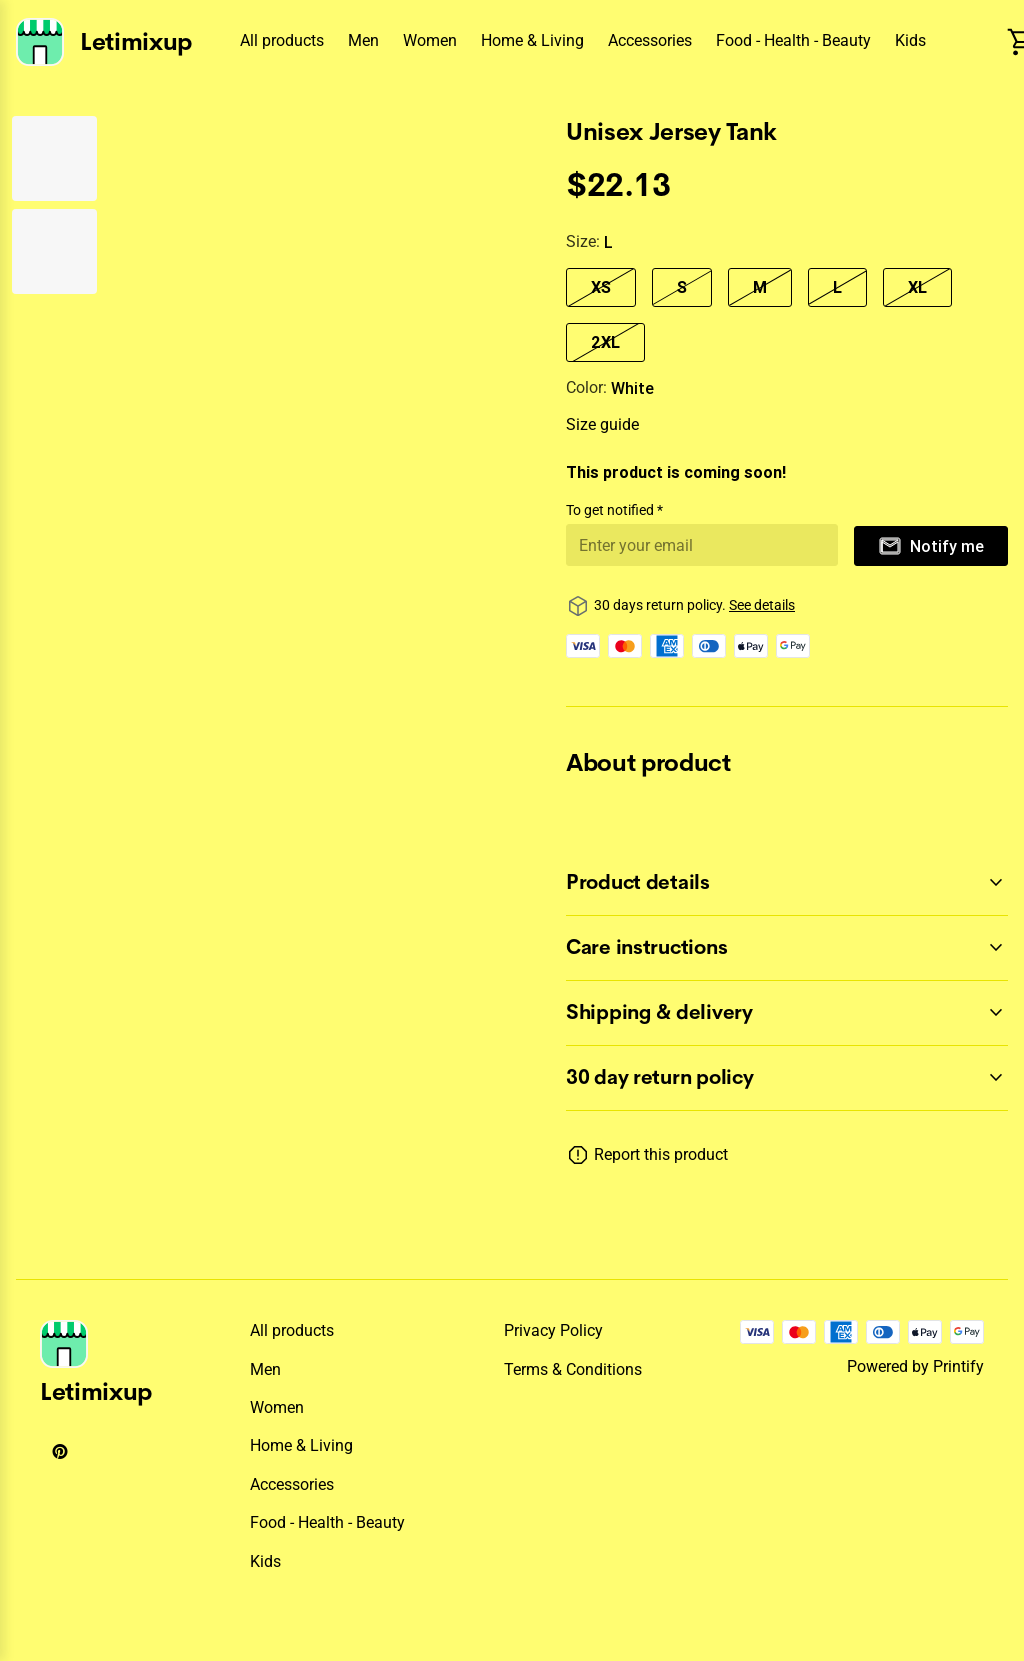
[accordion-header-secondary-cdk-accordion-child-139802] (787, 948)
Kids (910, 40)
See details (762, 605)
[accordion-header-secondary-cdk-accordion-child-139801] (787, 883)
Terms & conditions (573, 1369)
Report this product (661, 1154)
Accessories (650, 40)
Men (363, 40)
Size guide (602, 424)
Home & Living (532, 40)
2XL (605, 342)
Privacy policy (553, 1330)
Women (430, 40)
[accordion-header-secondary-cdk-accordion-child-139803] (787, 1013)
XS (601, 287)
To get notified (611, 510)
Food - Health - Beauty (793, 40)
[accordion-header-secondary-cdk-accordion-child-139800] (787, 1078)
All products (282, 40)
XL (917, 287)
